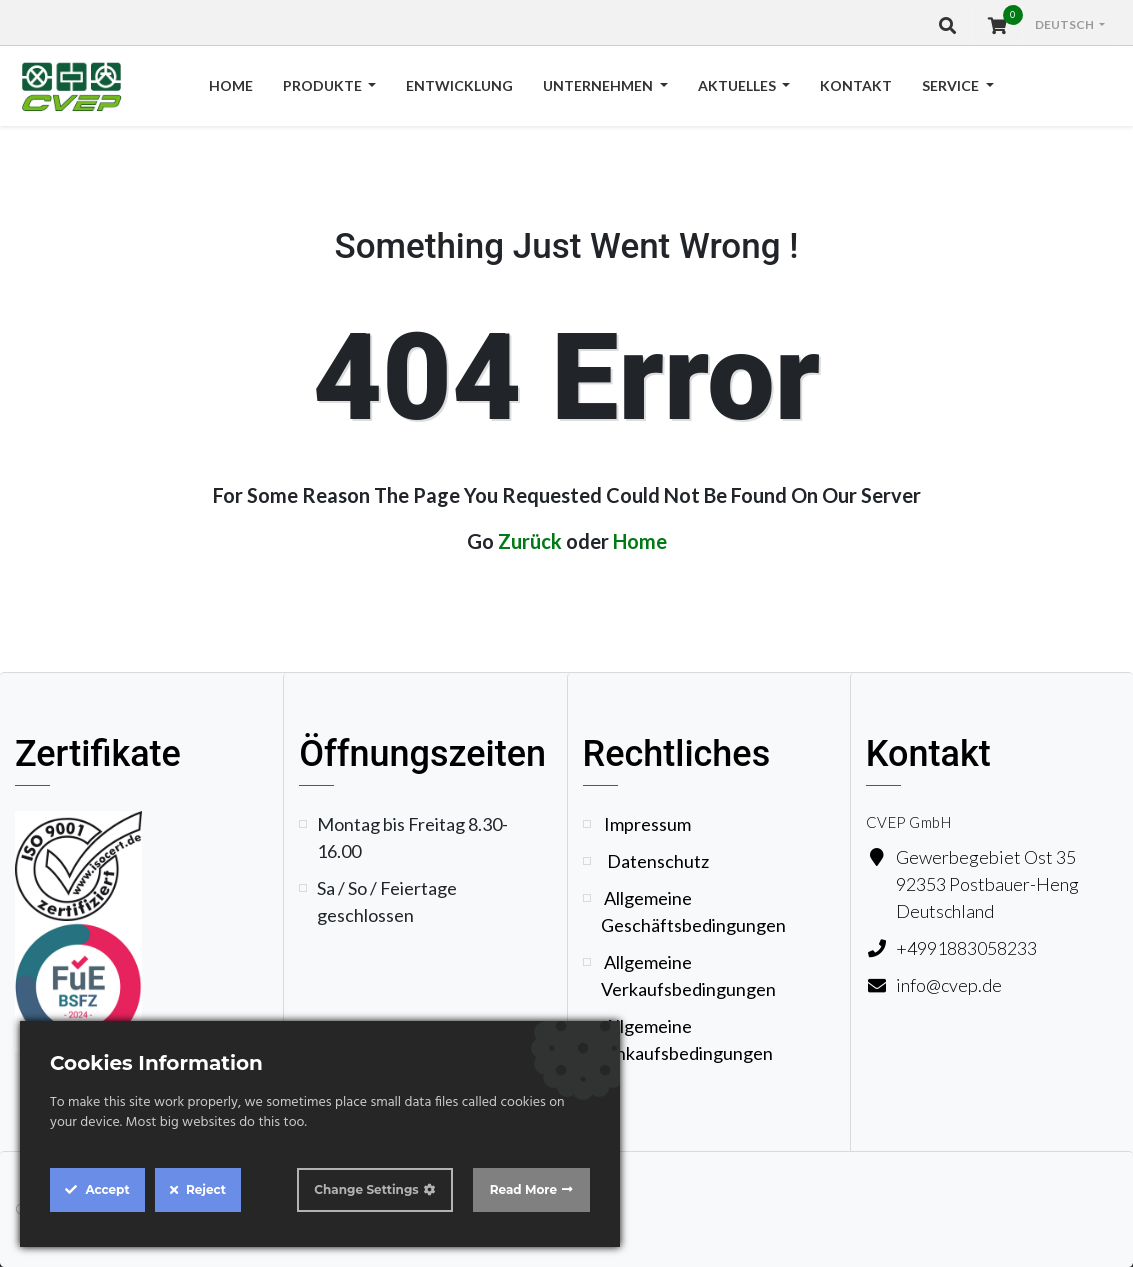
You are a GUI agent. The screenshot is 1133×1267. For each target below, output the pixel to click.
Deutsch (1065, 24)
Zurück (530, 541)
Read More (523, 1189)
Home (640, 541)
